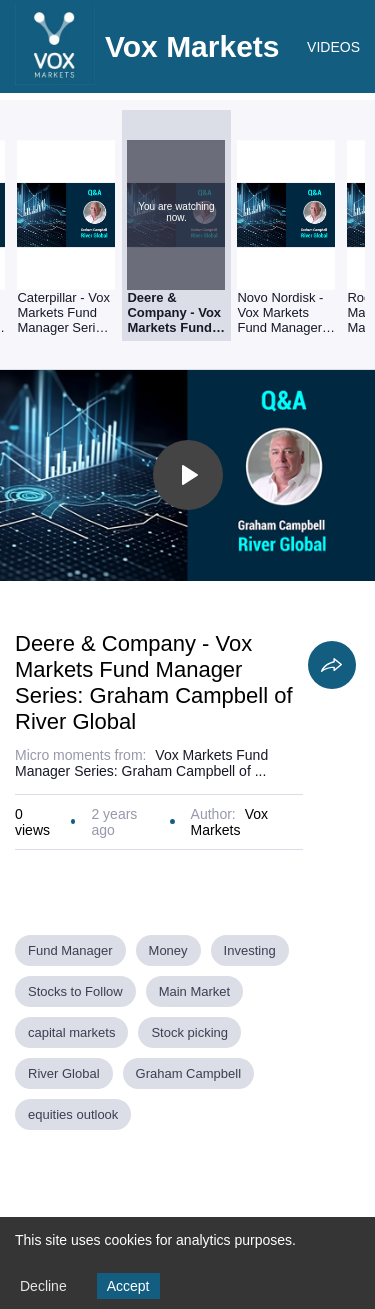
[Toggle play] (188, 475)
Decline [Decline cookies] (43, 1286)
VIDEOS (333, 47)
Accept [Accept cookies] (128, 1286)
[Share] (332, 665)
